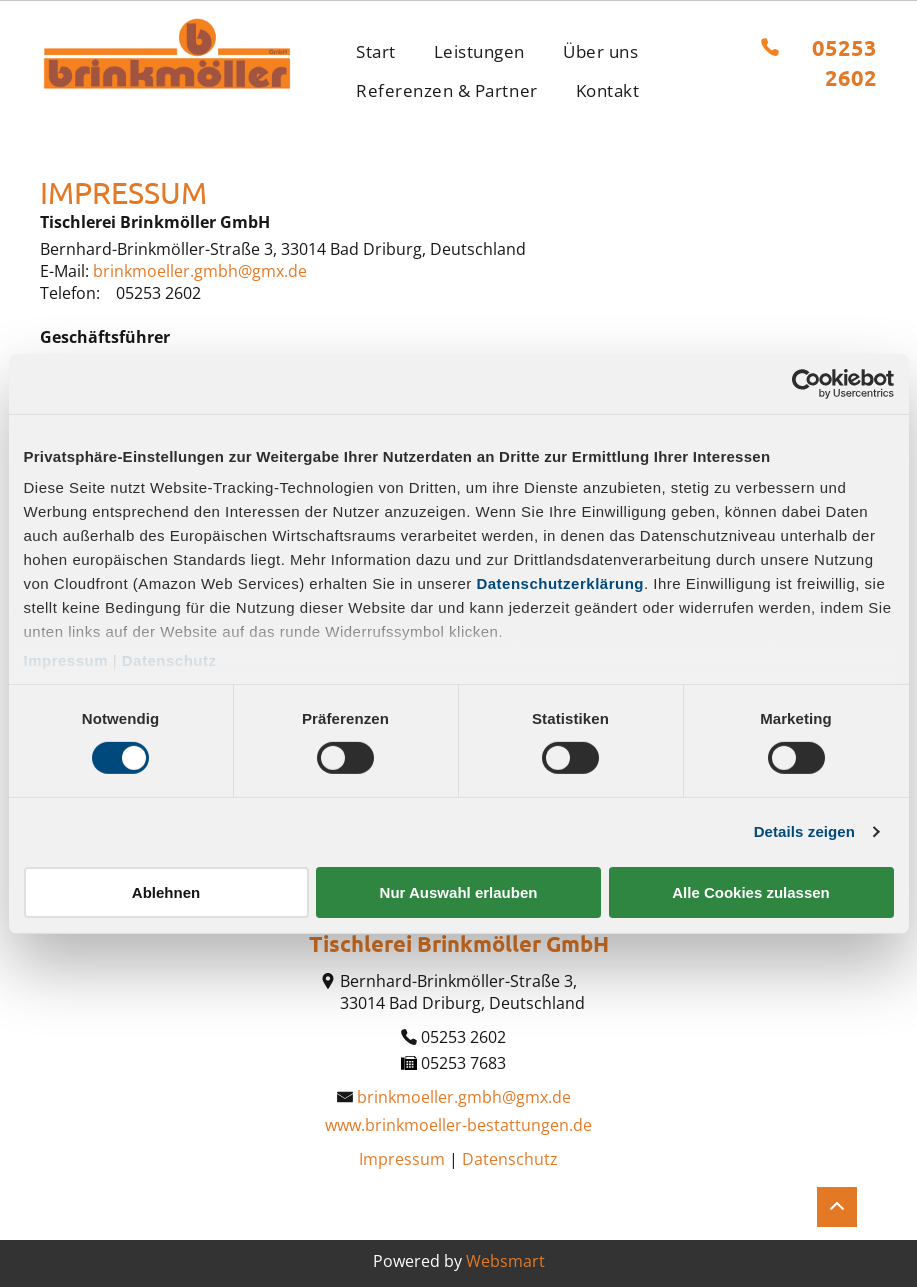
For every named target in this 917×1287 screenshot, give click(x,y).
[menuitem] (376, 51)
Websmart (505, 1261)
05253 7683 (463, 1063)
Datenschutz (169, 660)
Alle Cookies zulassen (751, 892)
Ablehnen (166, 892)
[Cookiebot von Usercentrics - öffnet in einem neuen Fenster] (806, 383)
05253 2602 (158, 293)
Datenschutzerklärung (560, 583)
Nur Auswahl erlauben (459, 892)
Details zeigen (804, 831)
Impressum (66, 660)
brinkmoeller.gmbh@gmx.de (200, 271)
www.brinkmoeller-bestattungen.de (458, 1125)
